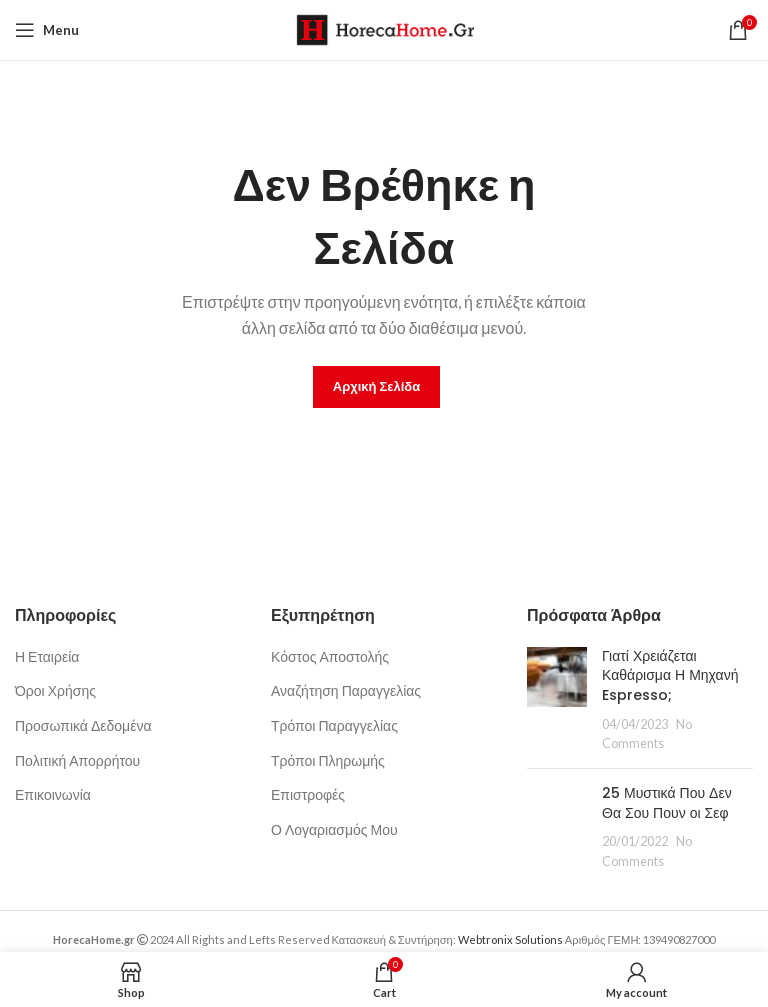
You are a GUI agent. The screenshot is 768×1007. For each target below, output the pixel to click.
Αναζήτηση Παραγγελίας (346, 690)
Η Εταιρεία (47, 656)
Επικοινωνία (53, 794)
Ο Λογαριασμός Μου (334, 829)
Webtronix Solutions (510, 939)
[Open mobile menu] (47, 30)
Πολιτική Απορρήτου (77, 760)
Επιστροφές (308, 794)
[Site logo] (384, 28)
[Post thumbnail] (557, 700)
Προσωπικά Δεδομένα (83, 725)
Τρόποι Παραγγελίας (334, 725)
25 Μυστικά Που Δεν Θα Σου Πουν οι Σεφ (667, 803)
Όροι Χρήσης (55, 690)
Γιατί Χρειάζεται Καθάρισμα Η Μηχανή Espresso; (670, 675)
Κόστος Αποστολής (330, 656)
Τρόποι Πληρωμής (328, 760)
